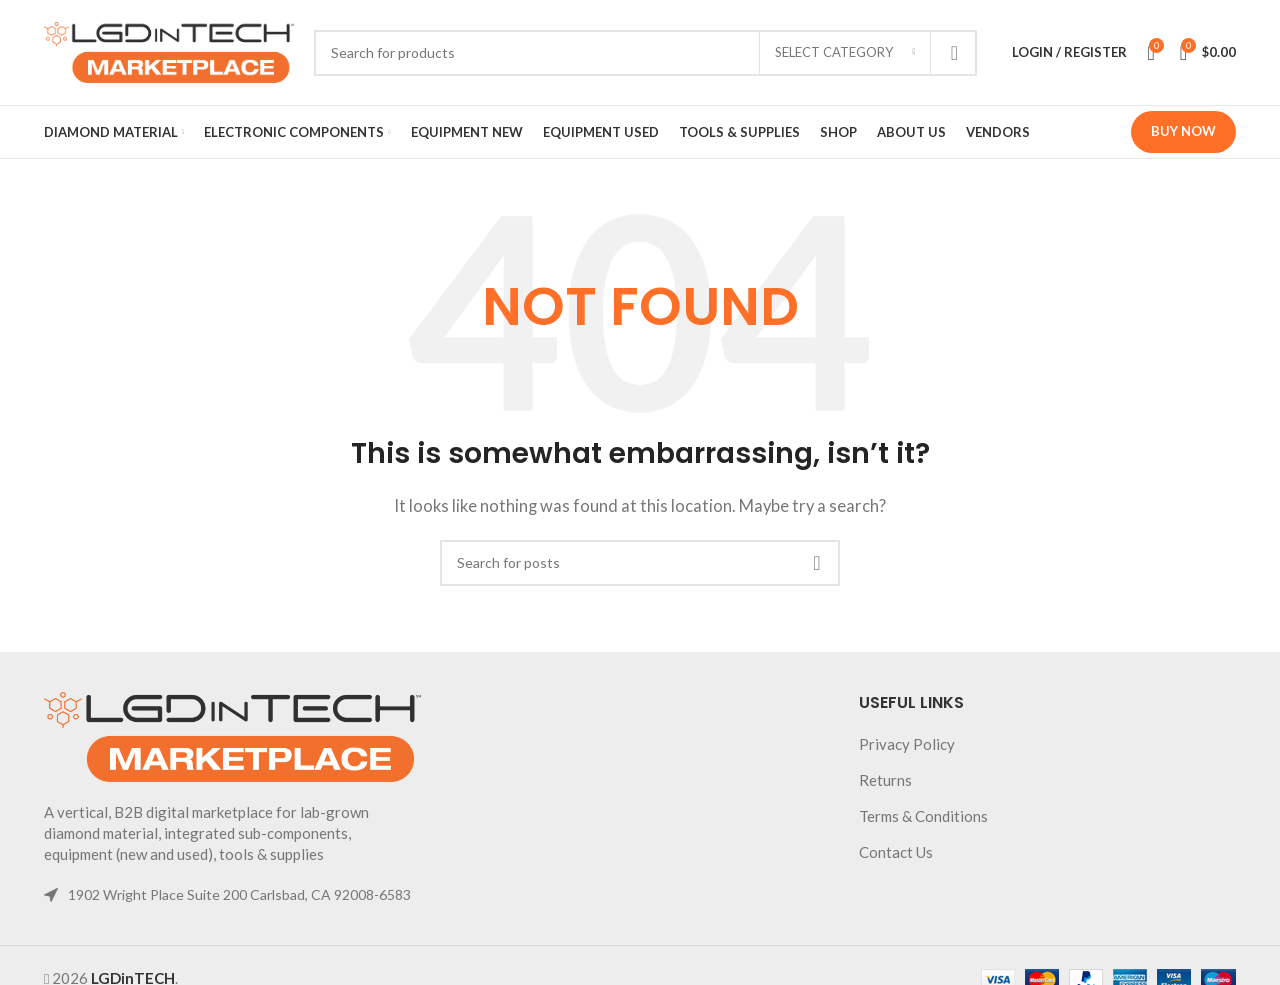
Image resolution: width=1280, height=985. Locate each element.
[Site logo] (169, 50)
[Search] (645, 53)
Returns (885, 780)
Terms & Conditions (923, 816)
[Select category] (845, 53)
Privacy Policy (907, 744)
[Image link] (232, 735)
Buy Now (1183, 131)
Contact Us (896, 852)
